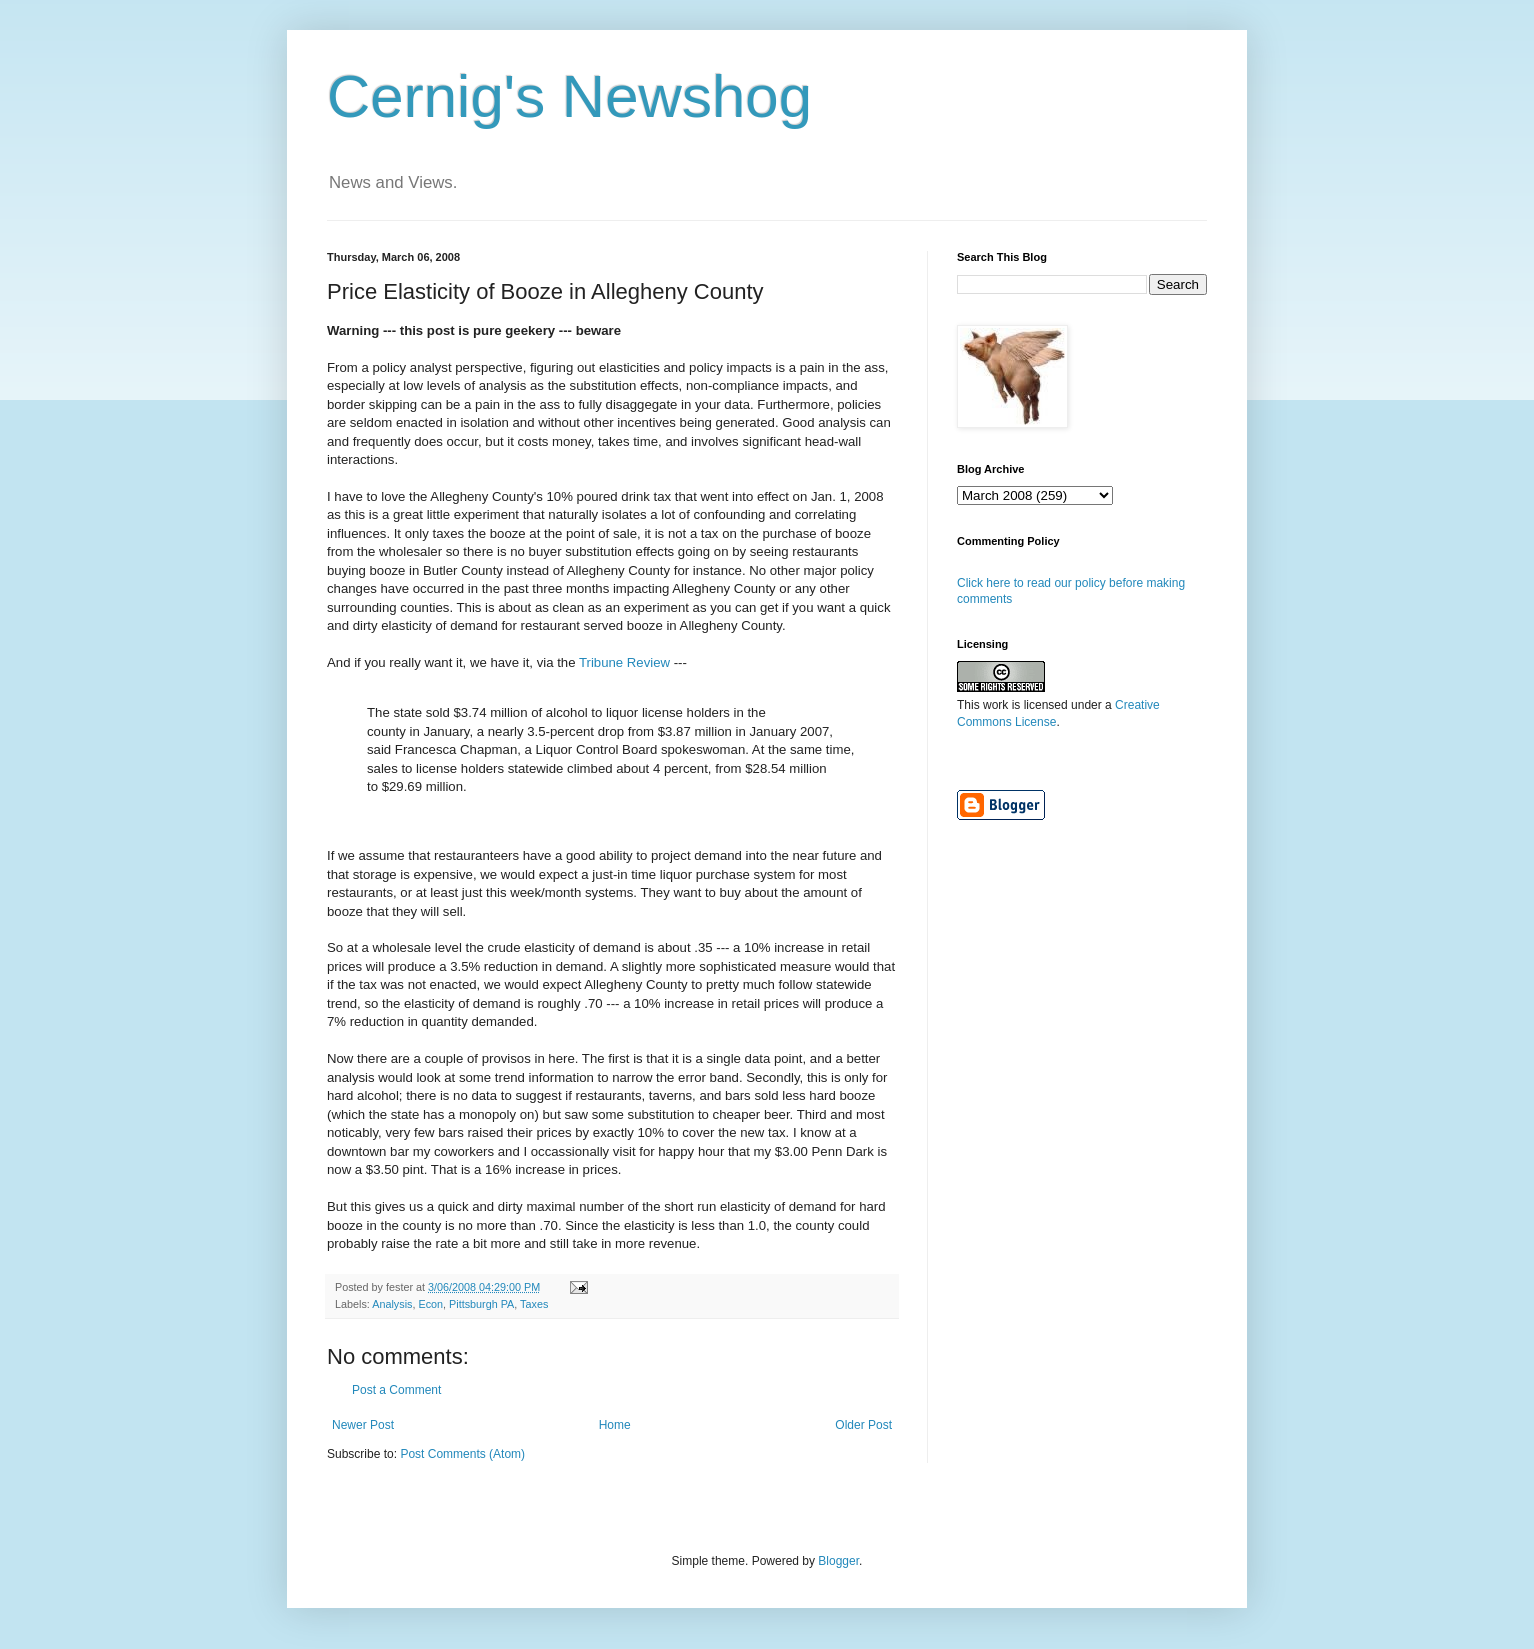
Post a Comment (396, 1390)
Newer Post (363, 1425)
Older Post (863, 1425)
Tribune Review (626, 662)
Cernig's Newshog (569, 96)
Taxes (534, 1304)
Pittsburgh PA (481, 1304)
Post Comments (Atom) (462, 1454)
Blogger (838, 1561)
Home (615, 1425)
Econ (430, 1304)
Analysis (392, 1304)
